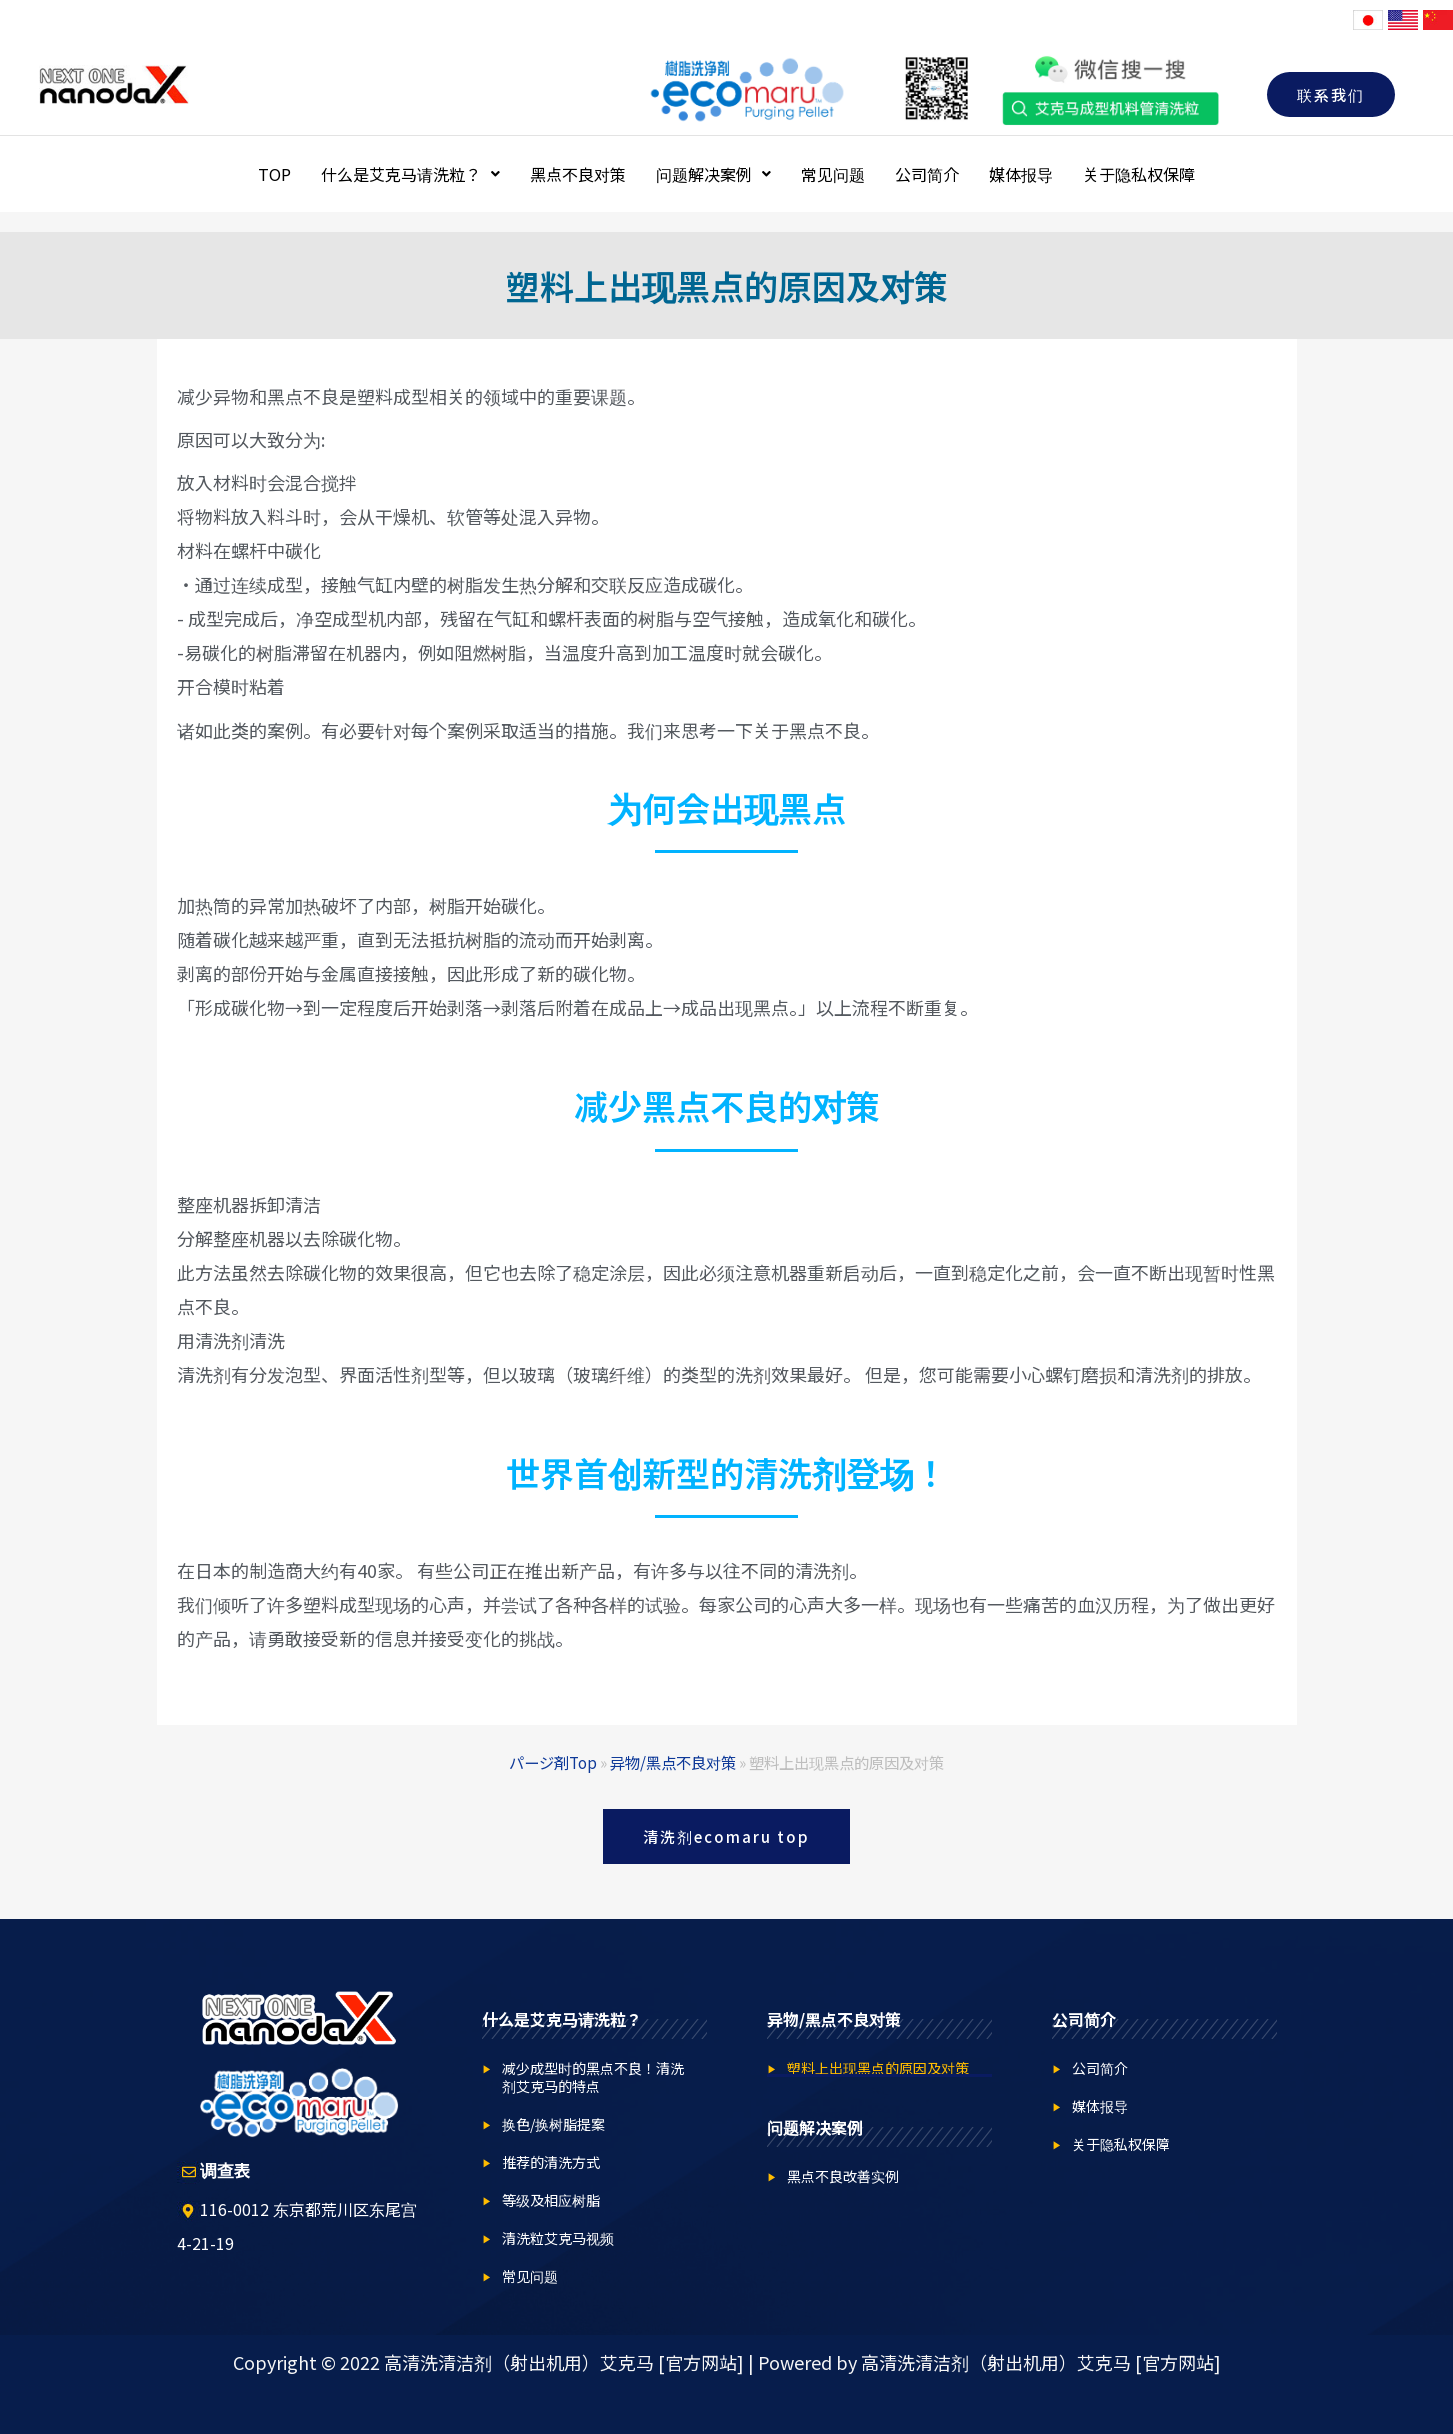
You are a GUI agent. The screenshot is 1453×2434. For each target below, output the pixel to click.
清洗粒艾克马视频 (558, 2238)
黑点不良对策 (578, 174)
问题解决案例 (713, 174)
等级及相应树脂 (551, 2200)
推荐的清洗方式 (551, 2162)
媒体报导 (1021, 174)
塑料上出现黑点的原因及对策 (878, 2068)
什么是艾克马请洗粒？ (410, 174)
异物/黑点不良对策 (673, 1762)
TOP (274, 174)
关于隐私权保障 (1139, 174)
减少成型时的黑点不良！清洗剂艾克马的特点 (593, 2077)
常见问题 (833, 174)
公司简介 (927, 174)
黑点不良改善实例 (843, 2176)
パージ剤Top (553, 1762)
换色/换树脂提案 (553, 2124)
